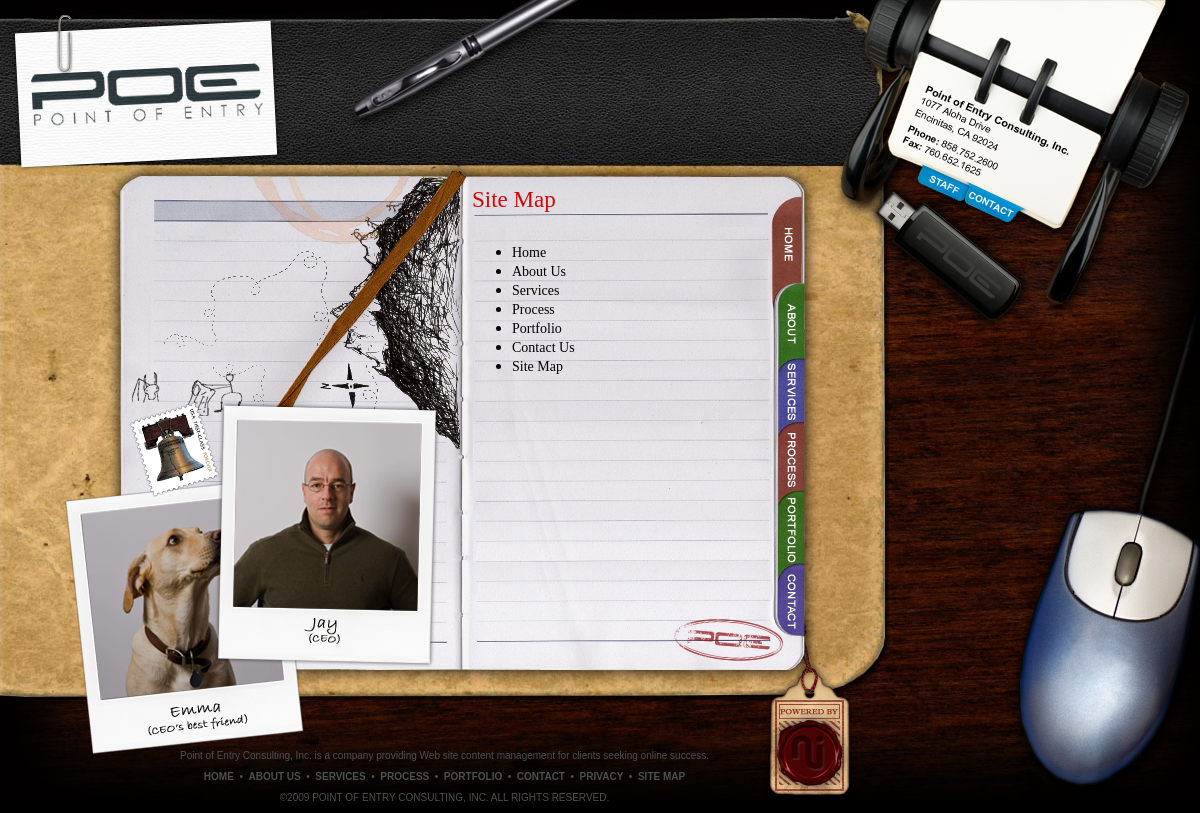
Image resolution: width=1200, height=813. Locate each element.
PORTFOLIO (473, 776)
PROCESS (404, 776)
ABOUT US (274, 776)
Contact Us (543, 347)
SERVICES (340, 776)
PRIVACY (602, 776)
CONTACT (541, 776)
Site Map (537, 366)
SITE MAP (661, 776)
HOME (219, 776)
